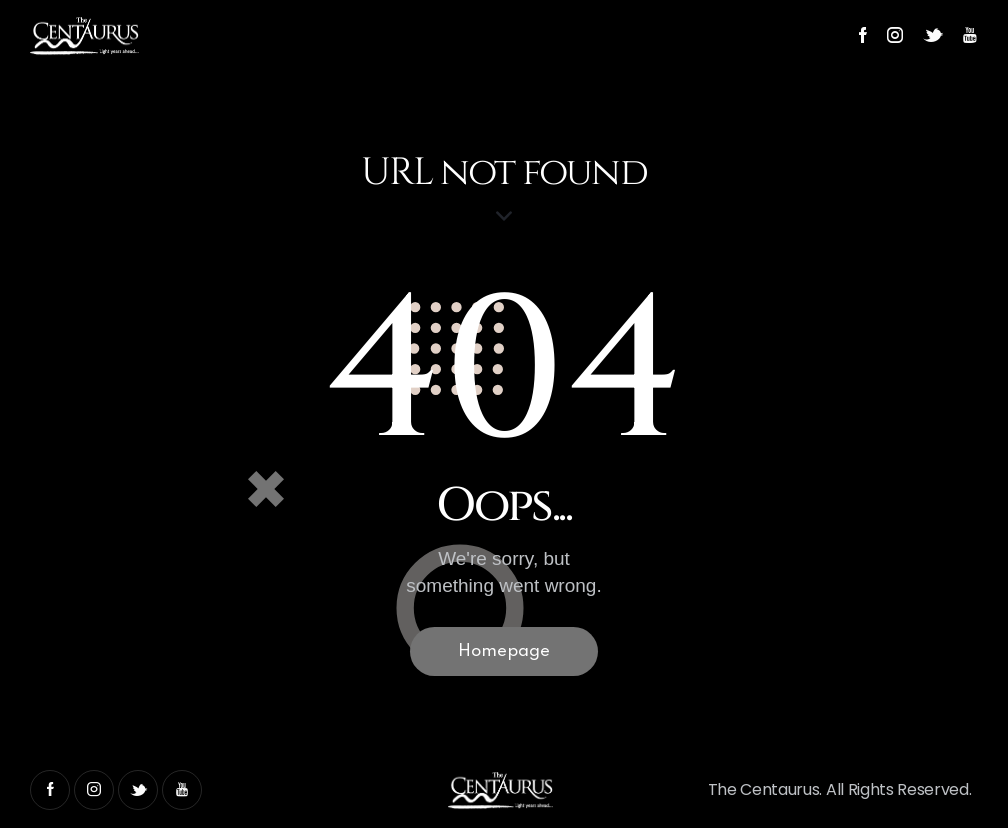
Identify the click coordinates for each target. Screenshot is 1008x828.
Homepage (504, 651)
